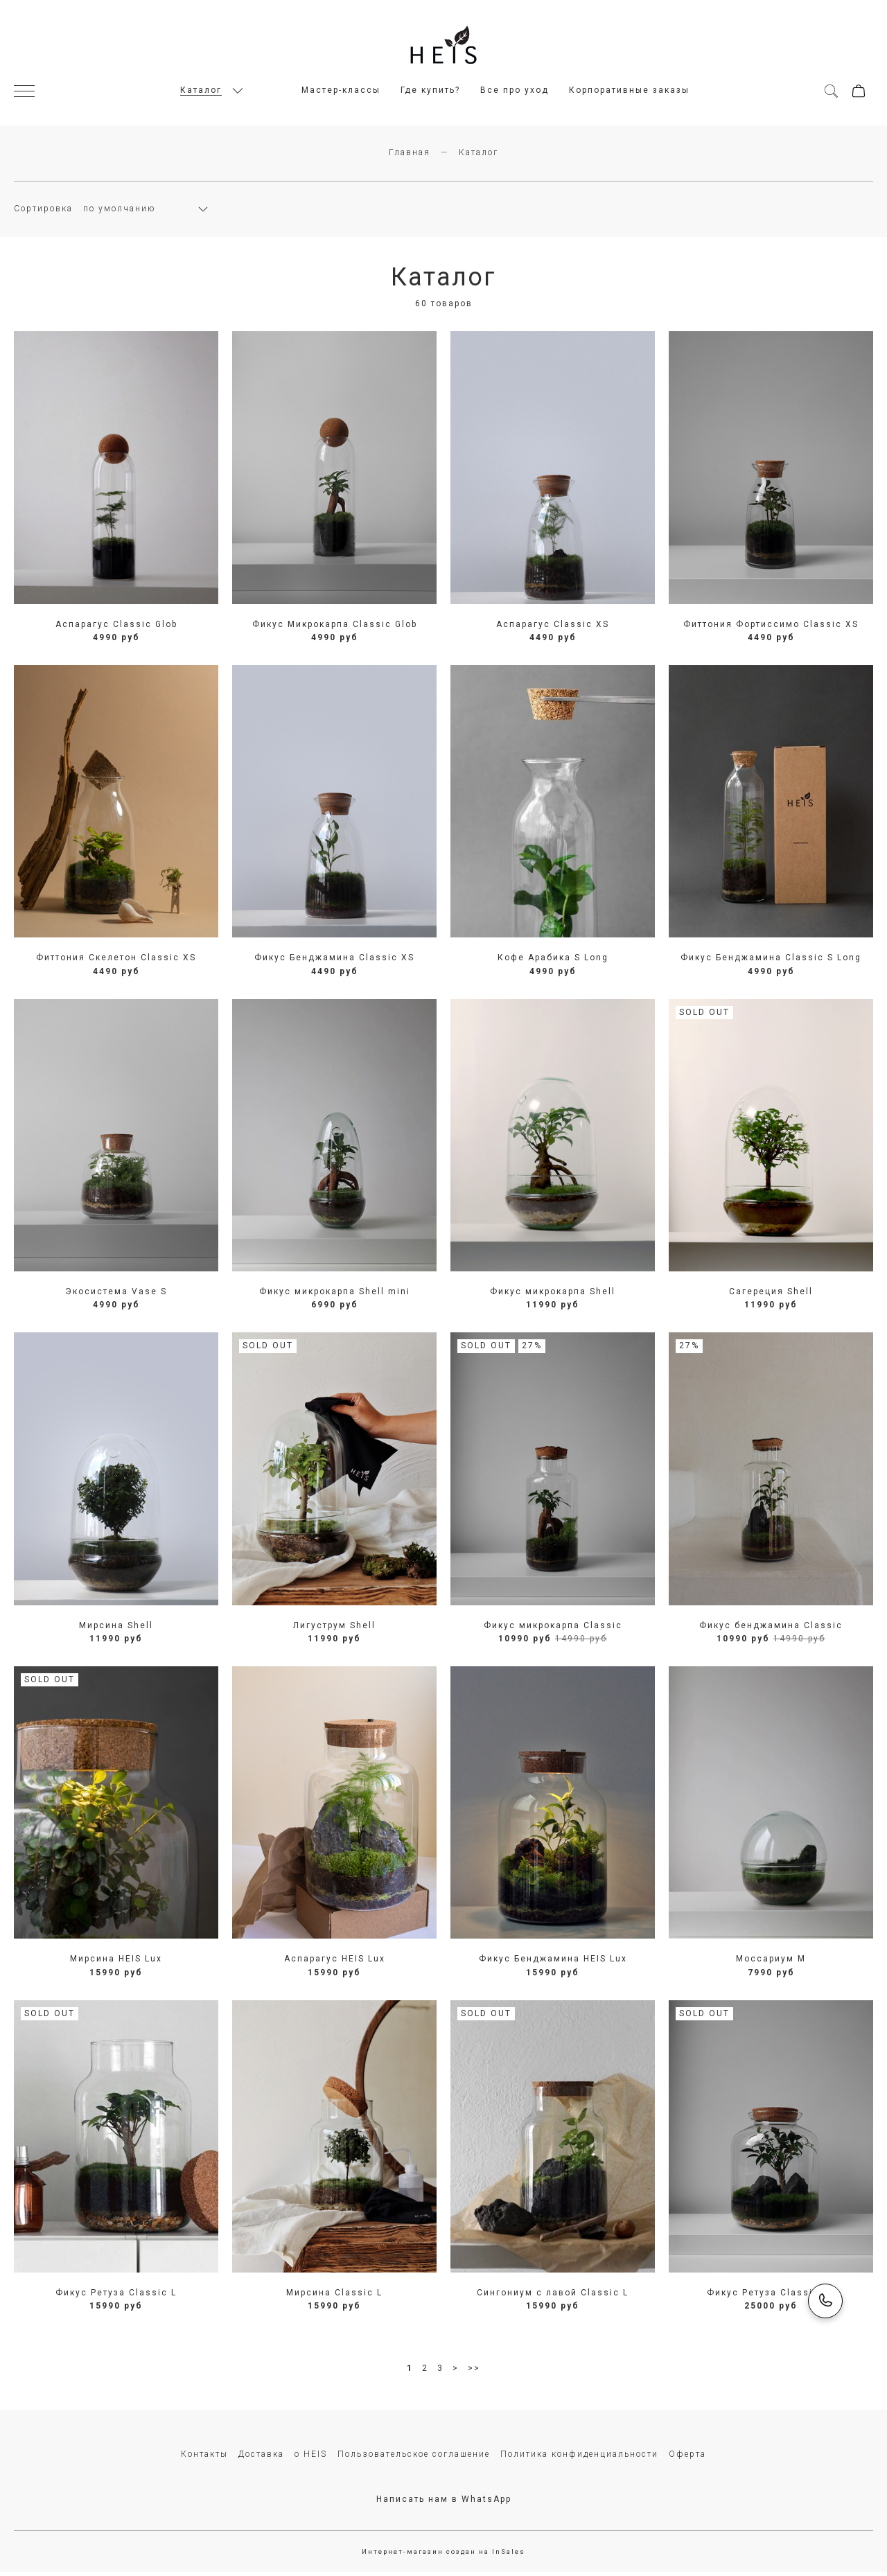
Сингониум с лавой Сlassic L (553, 2297)
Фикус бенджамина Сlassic (771, 1629)
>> (474, 2371)
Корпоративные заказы (629, 92)
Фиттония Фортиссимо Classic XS (771, 628)
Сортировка (43, 213)
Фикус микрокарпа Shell (552, 1295)
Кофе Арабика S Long (553, 962)
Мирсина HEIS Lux (116, 1963)
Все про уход (514, 92)
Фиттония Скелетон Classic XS (116, 962)
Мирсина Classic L (334, 2297)
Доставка (261, 2457)
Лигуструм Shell (334, 1629)
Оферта (687, 2457)
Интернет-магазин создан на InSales (443, 2555)
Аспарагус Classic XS (552, 628)
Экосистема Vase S (116, 1295)
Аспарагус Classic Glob (116, 628)
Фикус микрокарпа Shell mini (334, 1295)
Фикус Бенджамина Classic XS (334, 962)
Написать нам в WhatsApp (443, 2503)
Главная (409, 156)
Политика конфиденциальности (579, 2457)
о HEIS (311, 2457)
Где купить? (430, 92)
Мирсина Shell (116, 1629)
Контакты (204, 2457)
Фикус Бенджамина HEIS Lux (553, 1963)
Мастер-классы (340, 92)
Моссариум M (771, 1963)
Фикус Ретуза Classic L (116, 2297)
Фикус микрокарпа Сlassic (553, 1629)
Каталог (201, 92)
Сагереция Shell (771, 1295)
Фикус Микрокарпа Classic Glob (334, 628)
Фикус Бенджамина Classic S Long (770, 962)
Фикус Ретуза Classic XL (771, 2297)
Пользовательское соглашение (413, 2457)
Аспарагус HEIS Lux (334, 1963)
